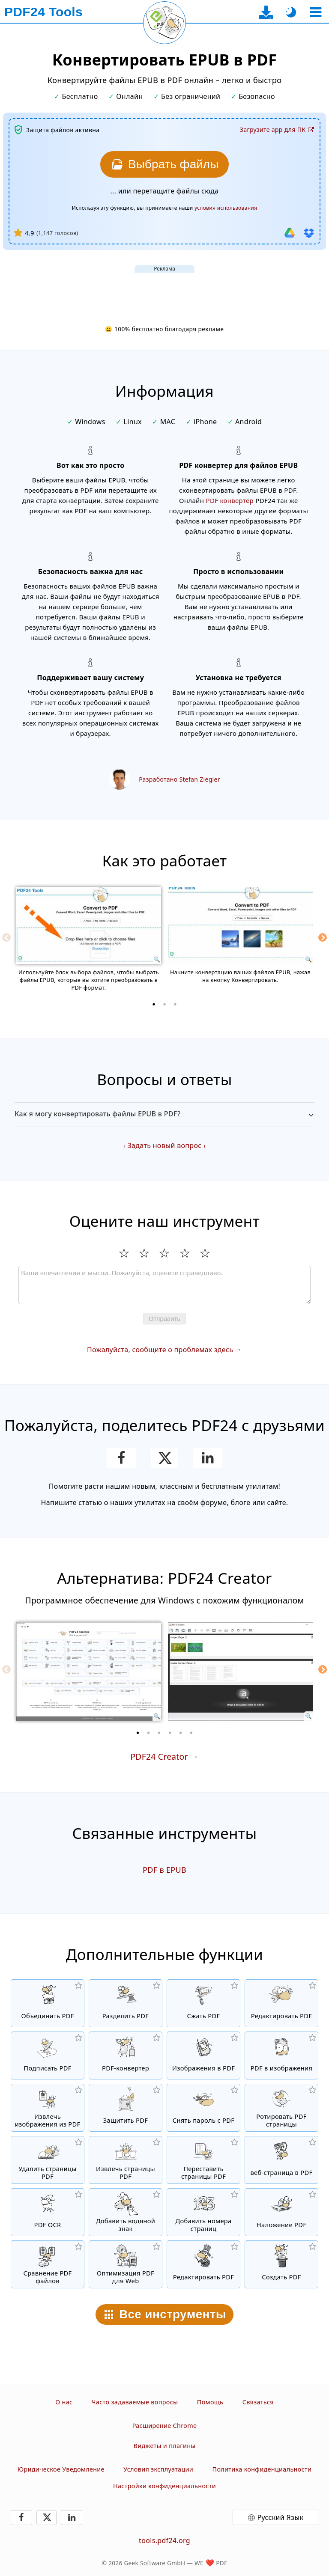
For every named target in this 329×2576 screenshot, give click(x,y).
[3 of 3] (175, 1004)
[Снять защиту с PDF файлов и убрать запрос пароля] (203, 2108)
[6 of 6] (191, 1732)
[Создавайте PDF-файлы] (281, 2264)
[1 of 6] (138, 1732)
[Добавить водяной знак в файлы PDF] (125, 2212)
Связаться (258, 2402)
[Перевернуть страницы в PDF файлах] (281, 2108)
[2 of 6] (148, 1732)
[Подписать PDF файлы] (47, 2055)
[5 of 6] (180, 1732)
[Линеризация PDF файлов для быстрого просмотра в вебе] (125, 2264)
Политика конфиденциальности (262, 2469)
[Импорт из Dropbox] (308, 233)
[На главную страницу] (43, 12)
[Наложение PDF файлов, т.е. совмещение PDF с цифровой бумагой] (281, 2212)
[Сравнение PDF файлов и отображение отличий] (47, 2264)
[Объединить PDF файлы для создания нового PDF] (47, 2003)
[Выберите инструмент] (315, 12)
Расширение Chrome (164, 2425)
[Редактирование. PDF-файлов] (203, 2264)
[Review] (164, 1285)
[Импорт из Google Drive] (289, 233)
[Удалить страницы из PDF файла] (47, 2160)
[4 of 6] (170, 1732)
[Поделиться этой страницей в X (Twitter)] (164, 1458)
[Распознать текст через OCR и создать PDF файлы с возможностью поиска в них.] (47, 2212)
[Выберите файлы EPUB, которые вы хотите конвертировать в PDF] (164, 164)
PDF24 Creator (159, 1756)
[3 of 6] (159, 1732)
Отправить (164, 1318)
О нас (63, 2402)
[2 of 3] (164, 1004)
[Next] (322, 937)
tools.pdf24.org (164, 2540)
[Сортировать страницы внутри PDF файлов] (203, 2160)
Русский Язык (280, 2517)
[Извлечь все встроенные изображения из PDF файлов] (47, 2108)
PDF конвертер (230, 500)
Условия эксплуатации (158, 2469)
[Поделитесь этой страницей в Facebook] (121, 1458)
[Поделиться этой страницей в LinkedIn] (208, 1458)
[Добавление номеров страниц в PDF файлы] (203, 2212)
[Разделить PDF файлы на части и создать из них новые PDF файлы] (125, 2003)
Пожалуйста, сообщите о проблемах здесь (160, 1349)
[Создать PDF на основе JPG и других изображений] (203, 2055)
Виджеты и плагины (164, 2446)
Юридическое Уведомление (61, 2469)
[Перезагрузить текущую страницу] (164, 22)
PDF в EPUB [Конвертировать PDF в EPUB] (164, 1870)
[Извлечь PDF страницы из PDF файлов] (125, 2160)
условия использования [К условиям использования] (225, 207)
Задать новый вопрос (165, 1145)
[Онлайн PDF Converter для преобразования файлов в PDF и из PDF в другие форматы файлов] (125, 2055)
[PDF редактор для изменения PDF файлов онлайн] (281, 2003)
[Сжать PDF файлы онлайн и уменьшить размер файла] (203, 2003)
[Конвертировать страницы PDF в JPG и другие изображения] (281, 2055)
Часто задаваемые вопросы (135, 2402)
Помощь (210, 2402)
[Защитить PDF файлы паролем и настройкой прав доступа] (125, 2108)
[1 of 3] (154, 1004)
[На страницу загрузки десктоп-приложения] (266, 12)
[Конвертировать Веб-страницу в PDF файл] (281, 2160)
